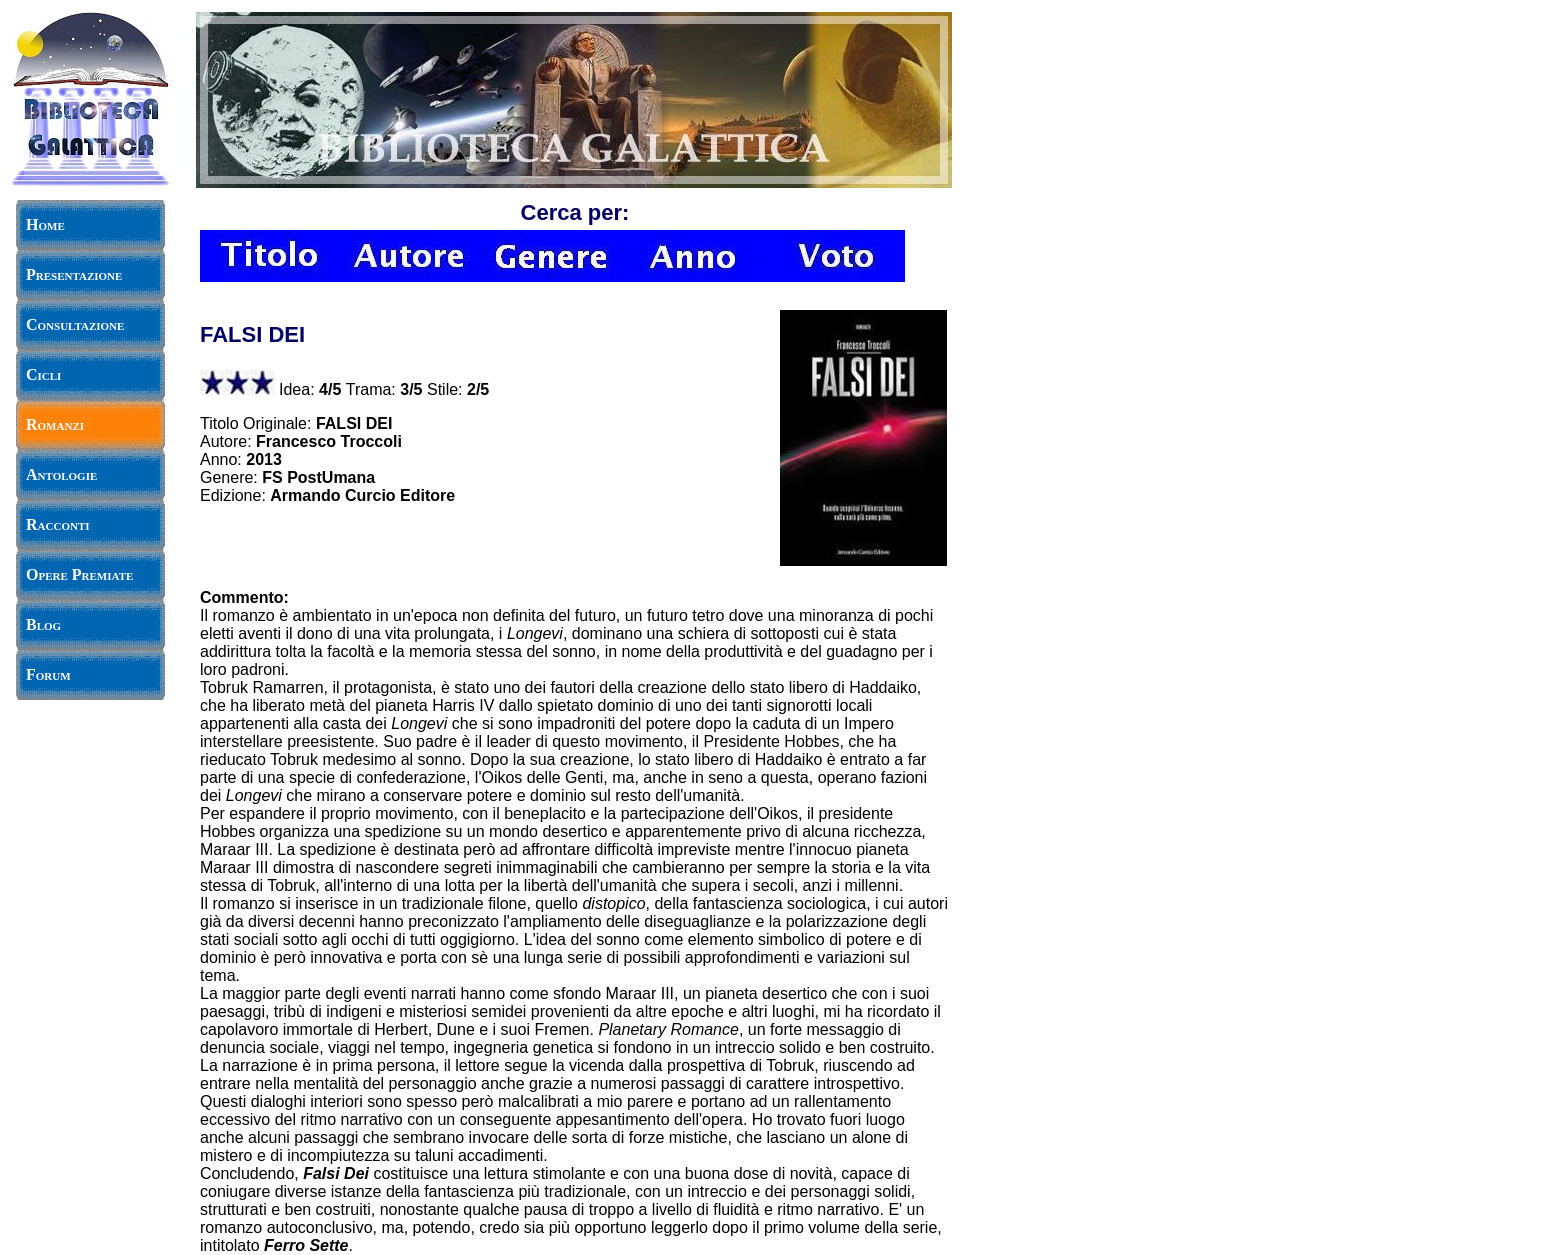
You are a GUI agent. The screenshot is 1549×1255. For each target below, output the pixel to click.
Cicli (43, 374)
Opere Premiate (79, 574)
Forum (48, 674)
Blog (43, 624)
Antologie (61, 474)
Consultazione (75, 324)
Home (45, 224)
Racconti (58, 524)
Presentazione (74, 274)
